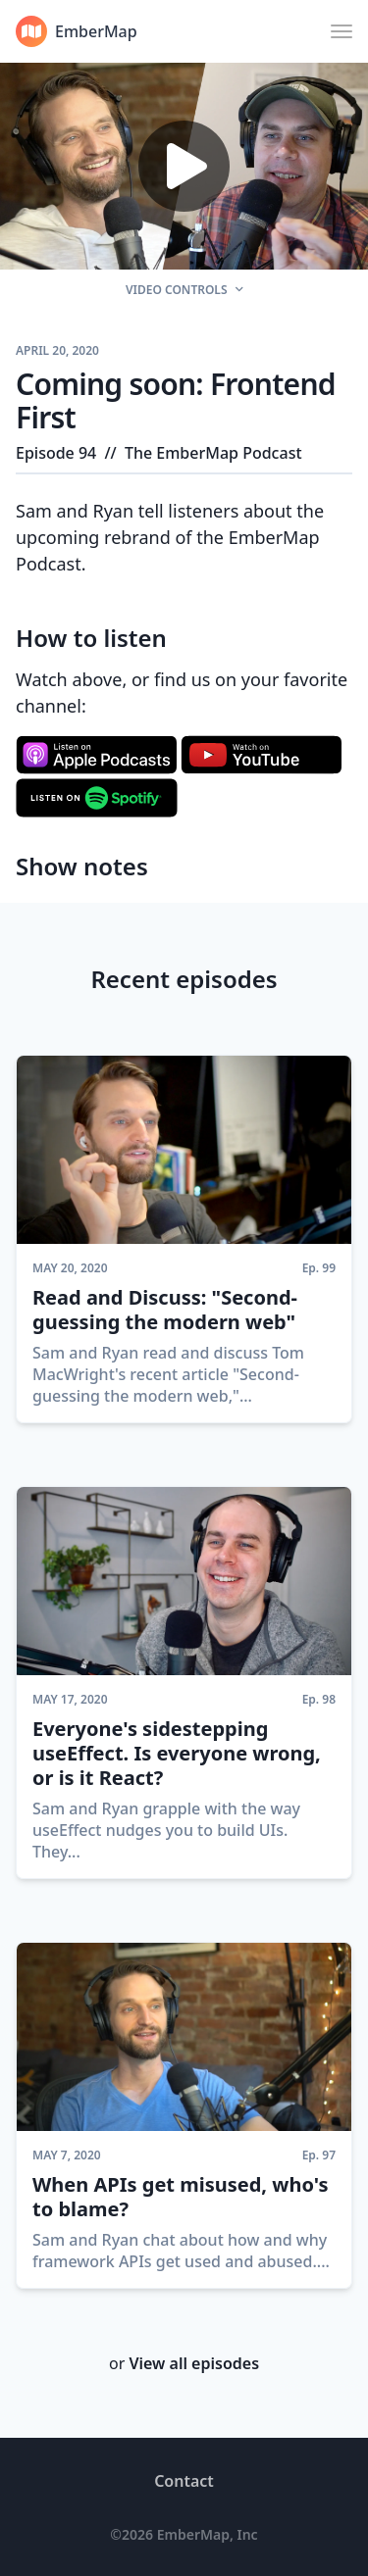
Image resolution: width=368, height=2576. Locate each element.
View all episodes (194, 2363)
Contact (184, 2481)
